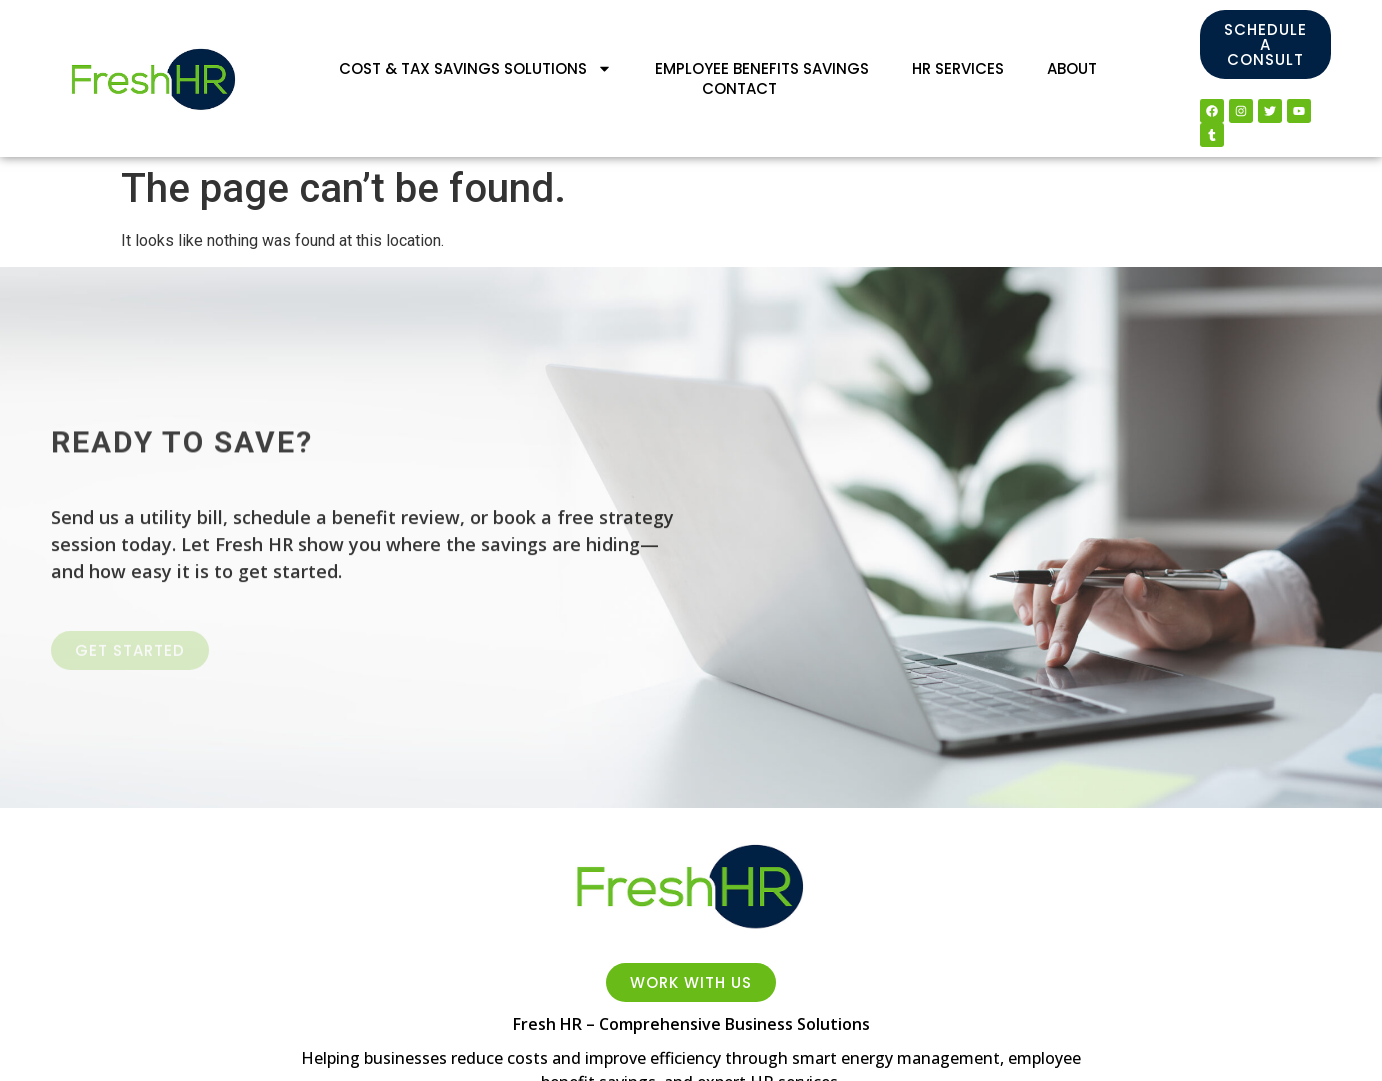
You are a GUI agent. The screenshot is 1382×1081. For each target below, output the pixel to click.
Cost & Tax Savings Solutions (475, 69)
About (1072, 69)
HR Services (958, 69)
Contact (739, 89)
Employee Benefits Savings (762, 69)
